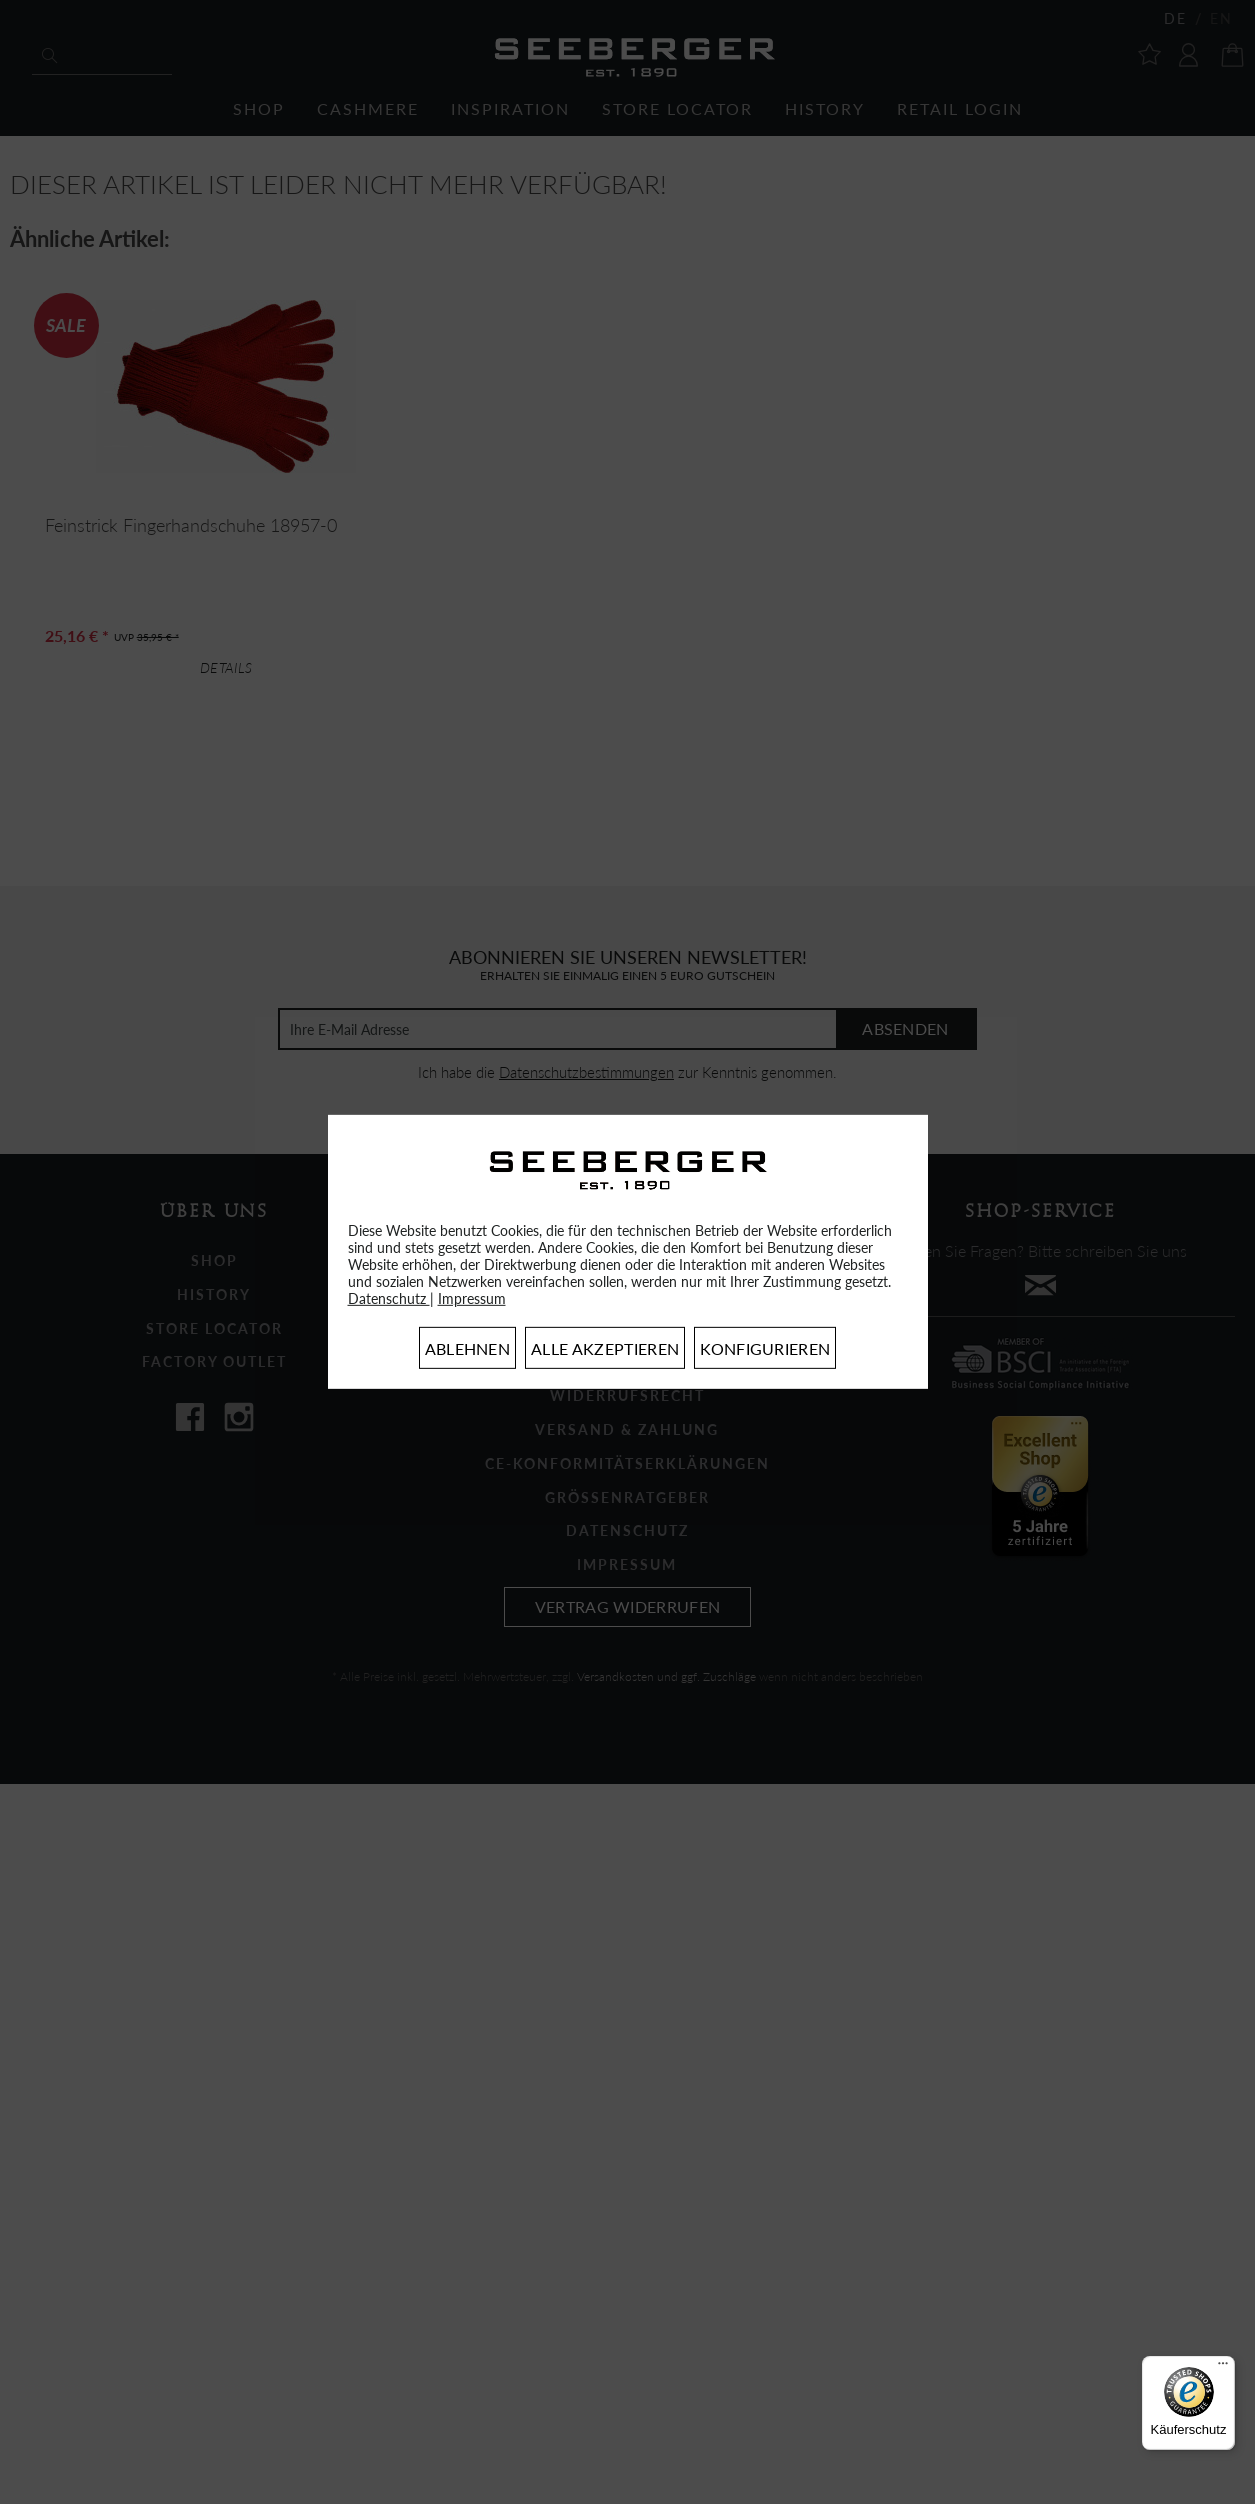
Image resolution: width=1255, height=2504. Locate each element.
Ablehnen (468, 1348)
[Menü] (1223, 2368)
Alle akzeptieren (605, 1348)
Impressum (472, 1298)
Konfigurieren (765, 1348)
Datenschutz (389, 1298)
